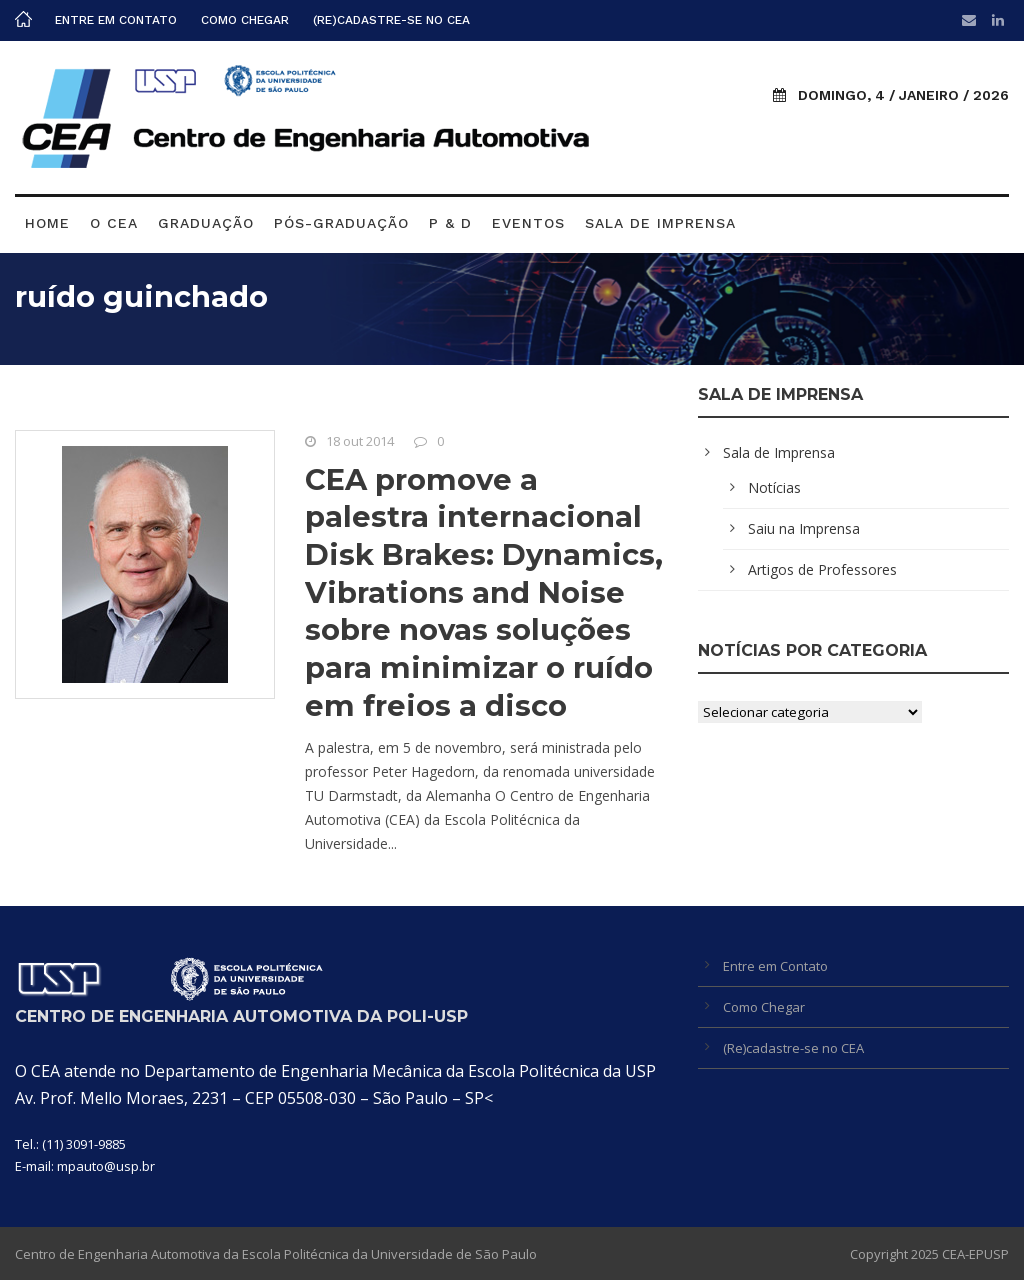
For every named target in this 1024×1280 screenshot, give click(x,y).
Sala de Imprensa (660, 223)
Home (47, 223)
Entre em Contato (116, 20)
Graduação (206, 223)
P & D (450, 223)
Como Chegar (245, 20)
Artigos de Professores (822, 569)
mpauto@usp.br (106, 1166)
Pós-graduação (341, 223)
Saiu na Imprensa (804, 528)
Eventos (528, 223)
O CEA (114, 223)
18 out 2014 (360, 441)
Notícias (774, 487)
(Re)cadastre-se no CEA (391, 20)
